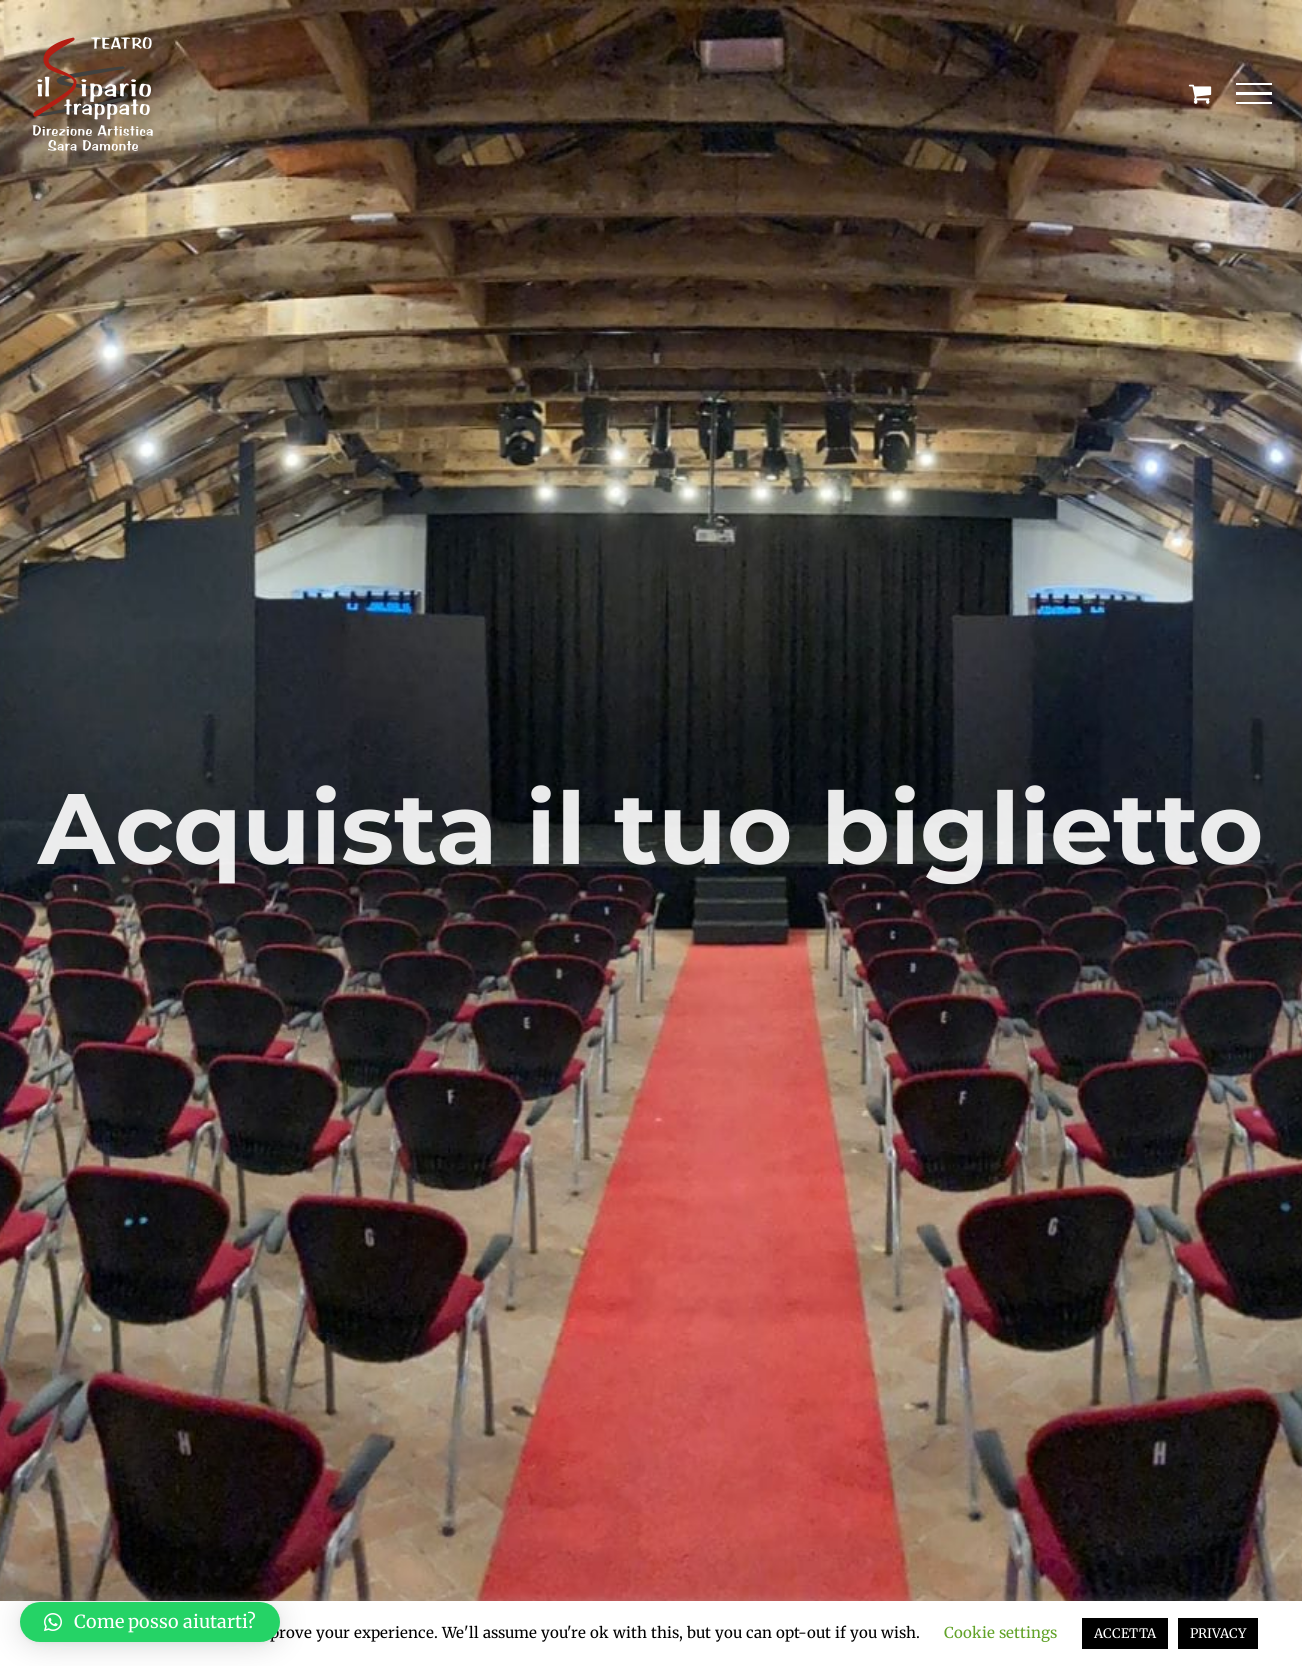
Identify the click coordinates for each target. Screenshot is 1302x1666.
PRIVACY (1218, 1633)
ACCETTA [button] (1125, 1633)
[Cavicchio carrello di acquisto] (1200, 93)
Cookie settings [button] (1000, 1632)
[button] (150, 1622)
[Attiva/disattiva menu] (1254, 94)
